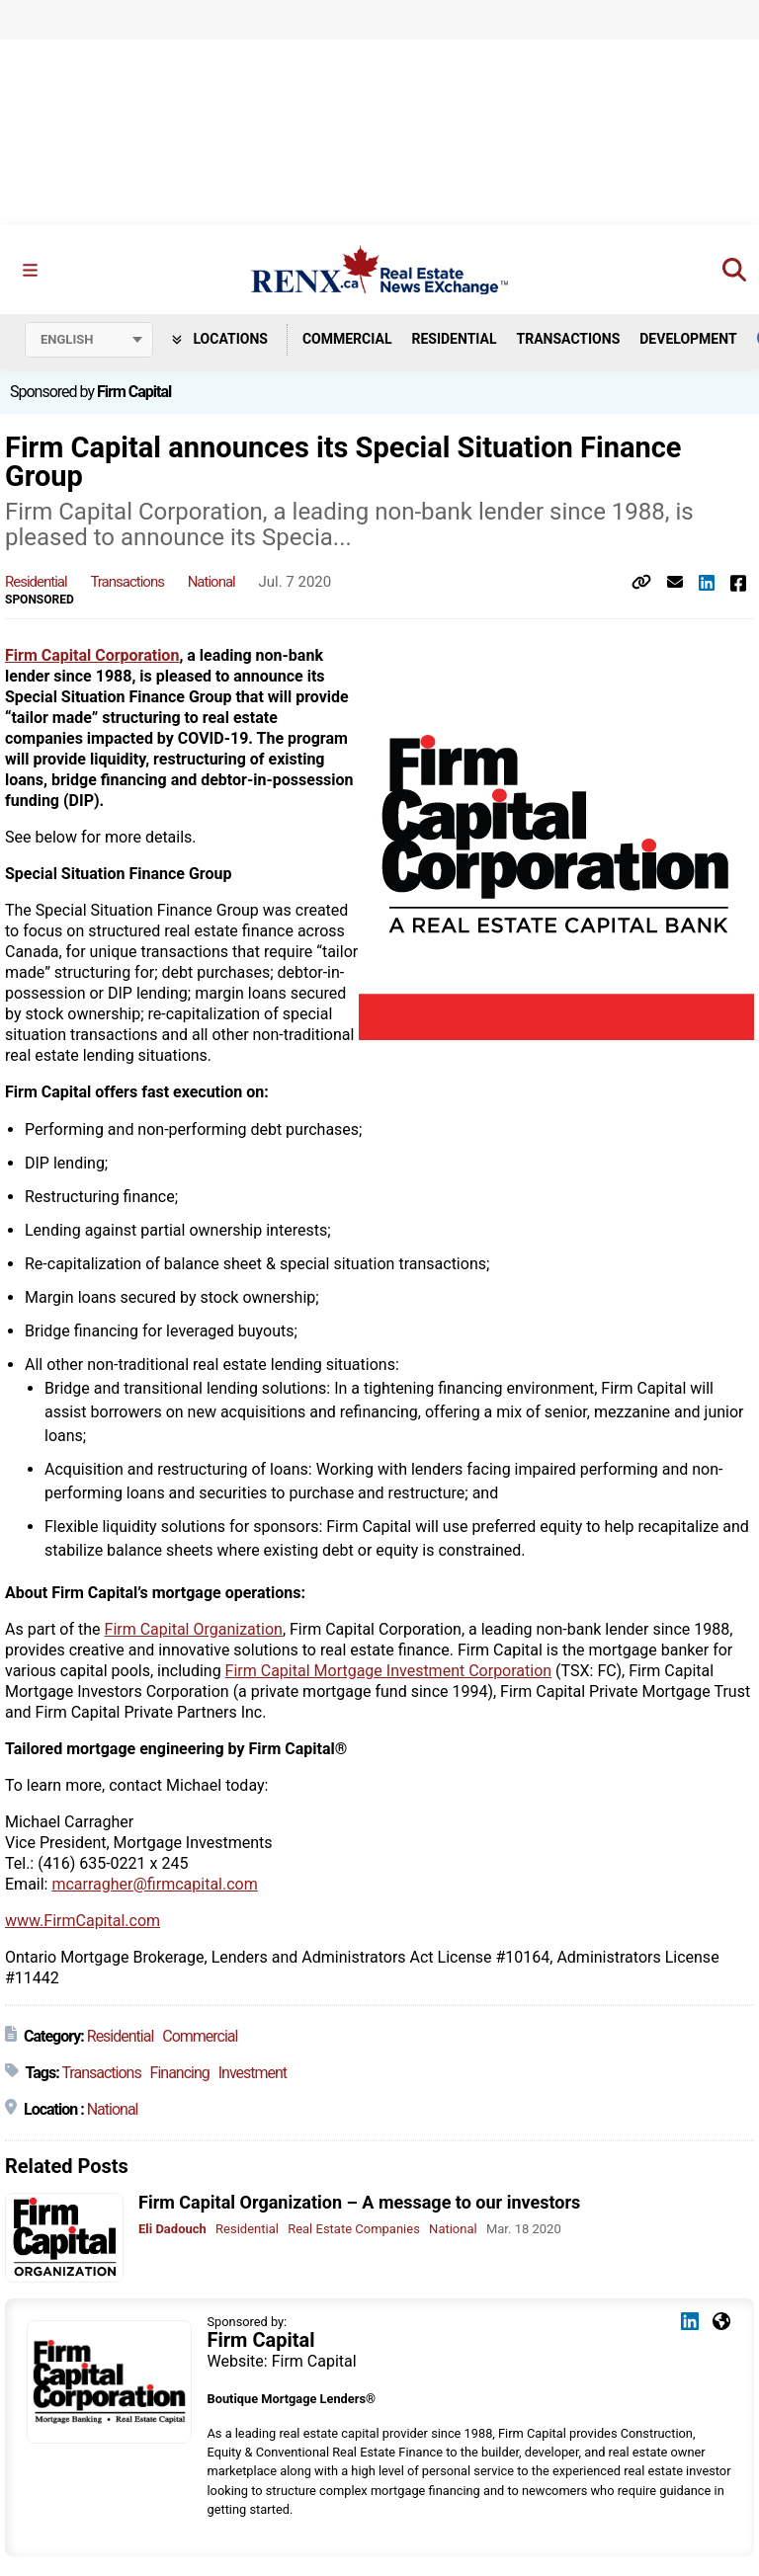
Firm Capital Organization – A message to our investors (359, 2202)
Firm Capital (134, 391)
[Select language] (89, 340)
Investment (252, 2072)
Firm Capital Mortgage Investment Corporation (388, 1670)
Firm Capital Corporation (92, 655)
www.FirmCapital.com (82, 1920)
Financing (180, 2072)
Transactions (569, 339)
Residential (453, 339)
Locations (220, 339)
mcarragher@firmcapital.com (154, 1884)
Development (687, 339)
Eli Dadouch (172, 2228)
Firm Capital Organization (194, 1629)
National (211, 582)
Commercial (347, 339)
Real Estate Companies (354, 2228)
